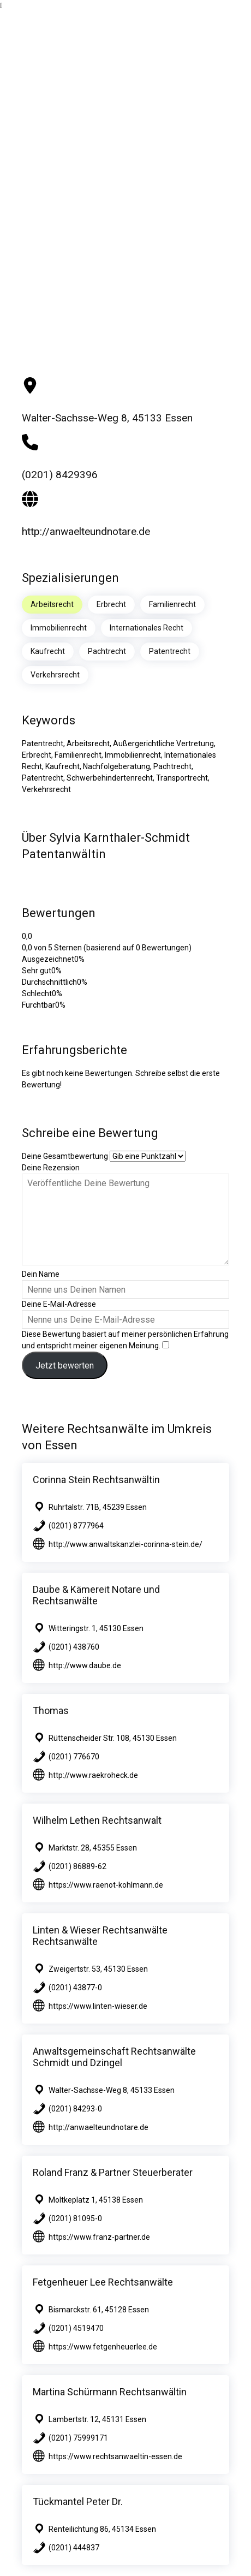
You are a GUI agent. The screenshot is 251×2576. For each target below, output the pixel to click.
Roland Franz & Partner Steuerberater (113, 2172)
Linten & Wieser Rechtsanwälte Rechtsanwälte (100, 1935)
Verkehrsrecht (55, 674)
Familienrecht (172, 604)
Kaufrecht (48, 651)
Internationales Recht (146, 627)
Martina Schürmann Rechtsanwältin (110, 2391)
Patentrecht (169, 651)
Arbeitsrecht (52, 604)
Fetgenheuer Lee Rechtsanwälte (103, 2282)
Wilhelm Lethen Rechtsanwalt (97, 1820)
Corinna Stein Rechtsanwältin (96, 1479)
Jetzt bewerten (64, 1365)
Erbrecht (111, 604)
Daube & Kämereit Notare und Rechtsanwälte (96, 1595)
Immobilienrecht (59, 627)
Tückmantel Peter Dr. (78, 2501)
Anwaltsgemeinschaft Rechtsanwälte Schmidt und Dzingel (114, 2056)
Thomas (51, 1710)
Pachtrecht (107, 651)
